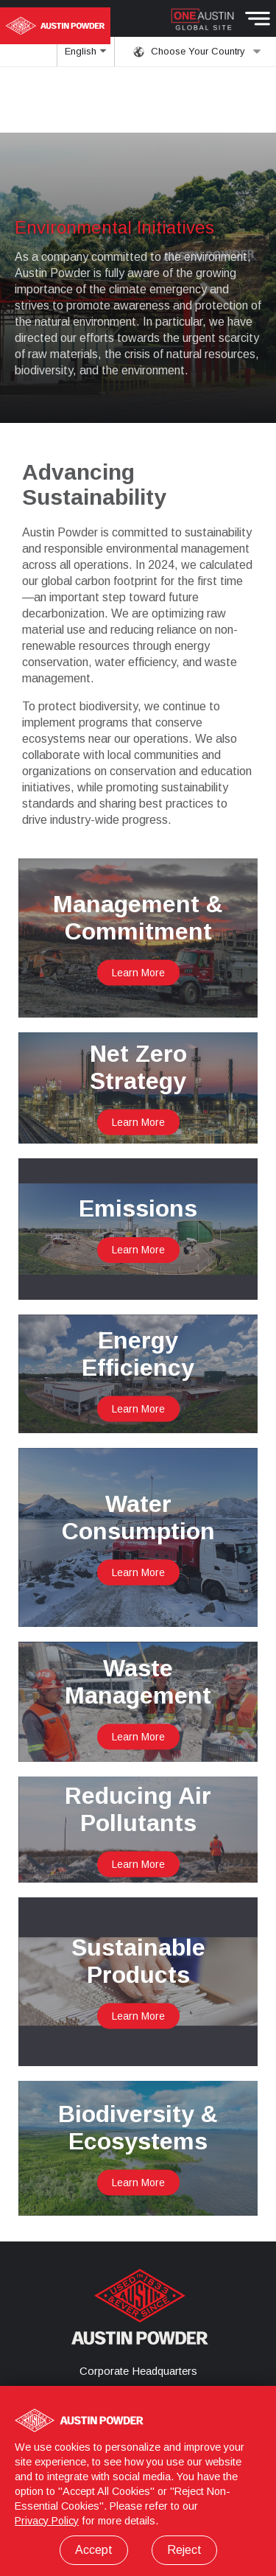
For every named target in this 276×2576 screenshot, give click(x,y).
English (86, 56)
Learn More (138, 973)
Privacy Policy (47, 2521)
